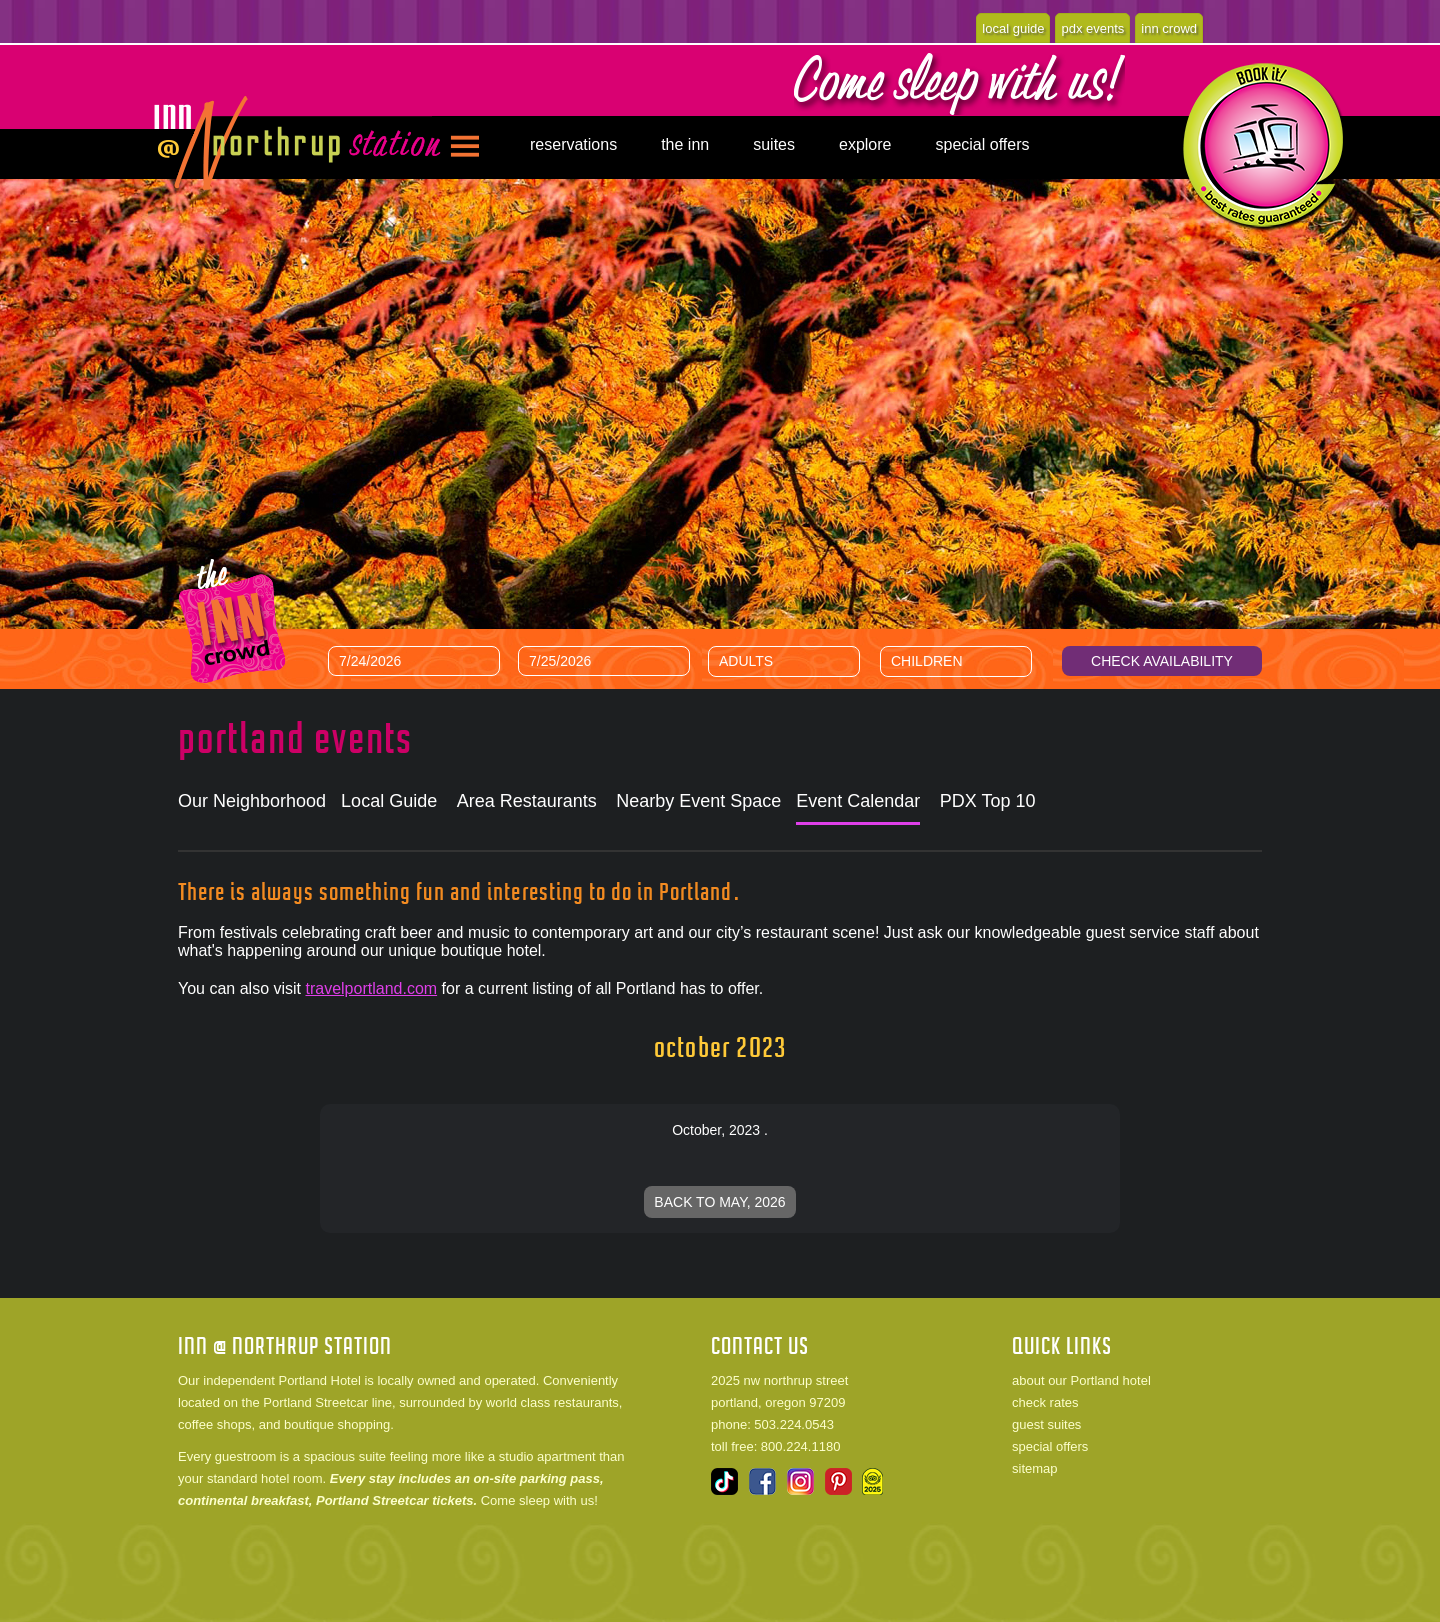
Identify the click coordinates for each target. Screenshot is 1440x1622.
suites (774, 144)
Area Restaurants (527, 801)
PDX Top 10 (988, 801)
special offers (982, 144)
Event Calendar (858, 801)
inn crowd (1169, 28)
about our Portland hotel (1081, 1380)
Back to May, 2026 (719, 1202)
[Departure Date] (604, 661)
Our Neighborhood (252, 801)
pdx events (1092, 28)
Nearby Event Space (698, 801)
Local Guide (389, 801)
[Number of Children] (971, 661)
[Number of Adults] (799, 661)
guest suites (1046, 1424)
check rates (1045, 1402)
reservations (573, 144)
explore (865, 144)
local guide (1013, 28)
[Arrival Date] (414, 661)
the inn (685, 144)
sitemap (1035, 1468)
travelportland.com (371, 988)
